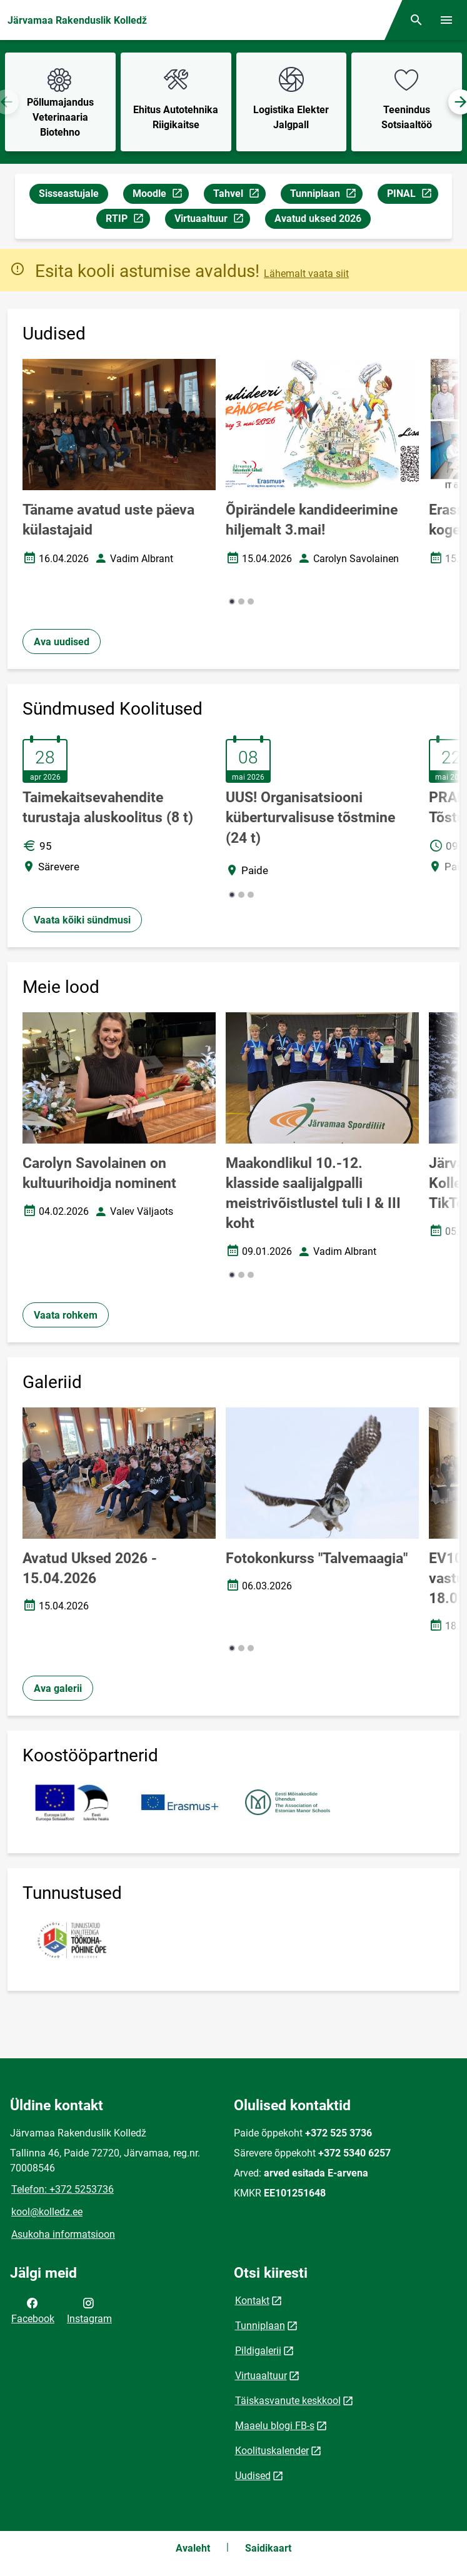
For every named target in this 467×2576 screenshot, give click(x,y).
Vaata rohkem (66, 1315)
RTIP (127, 220)
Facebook (32, 2310)
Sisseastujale (69, 193)
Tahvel (239, 195)
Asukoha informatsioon (63, 2234)
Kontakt (252, 2301)
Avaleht (193, 2548)
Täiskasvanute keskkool (288, 2401)
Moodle (160, 195)
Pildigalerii (258, 2351)
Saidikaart (268, 2548)
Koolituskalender (272, 2451)
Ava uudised (61, 642)
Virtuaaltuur (212, 220)
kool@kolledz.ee (47, 2212)
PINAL (412, 195)
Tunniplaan (326, 195)
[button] (232, 601)
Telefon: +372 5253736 (62, 2189)
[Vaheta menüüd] (446, 20)
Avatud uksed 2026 (317, 218)
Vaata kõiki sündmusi (82, 920)
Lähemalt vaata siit (306, 273)
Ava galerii (58, 1688)
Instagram (89, 2310)
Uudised (253, 2476)
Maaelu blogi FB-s (274, 2426)
